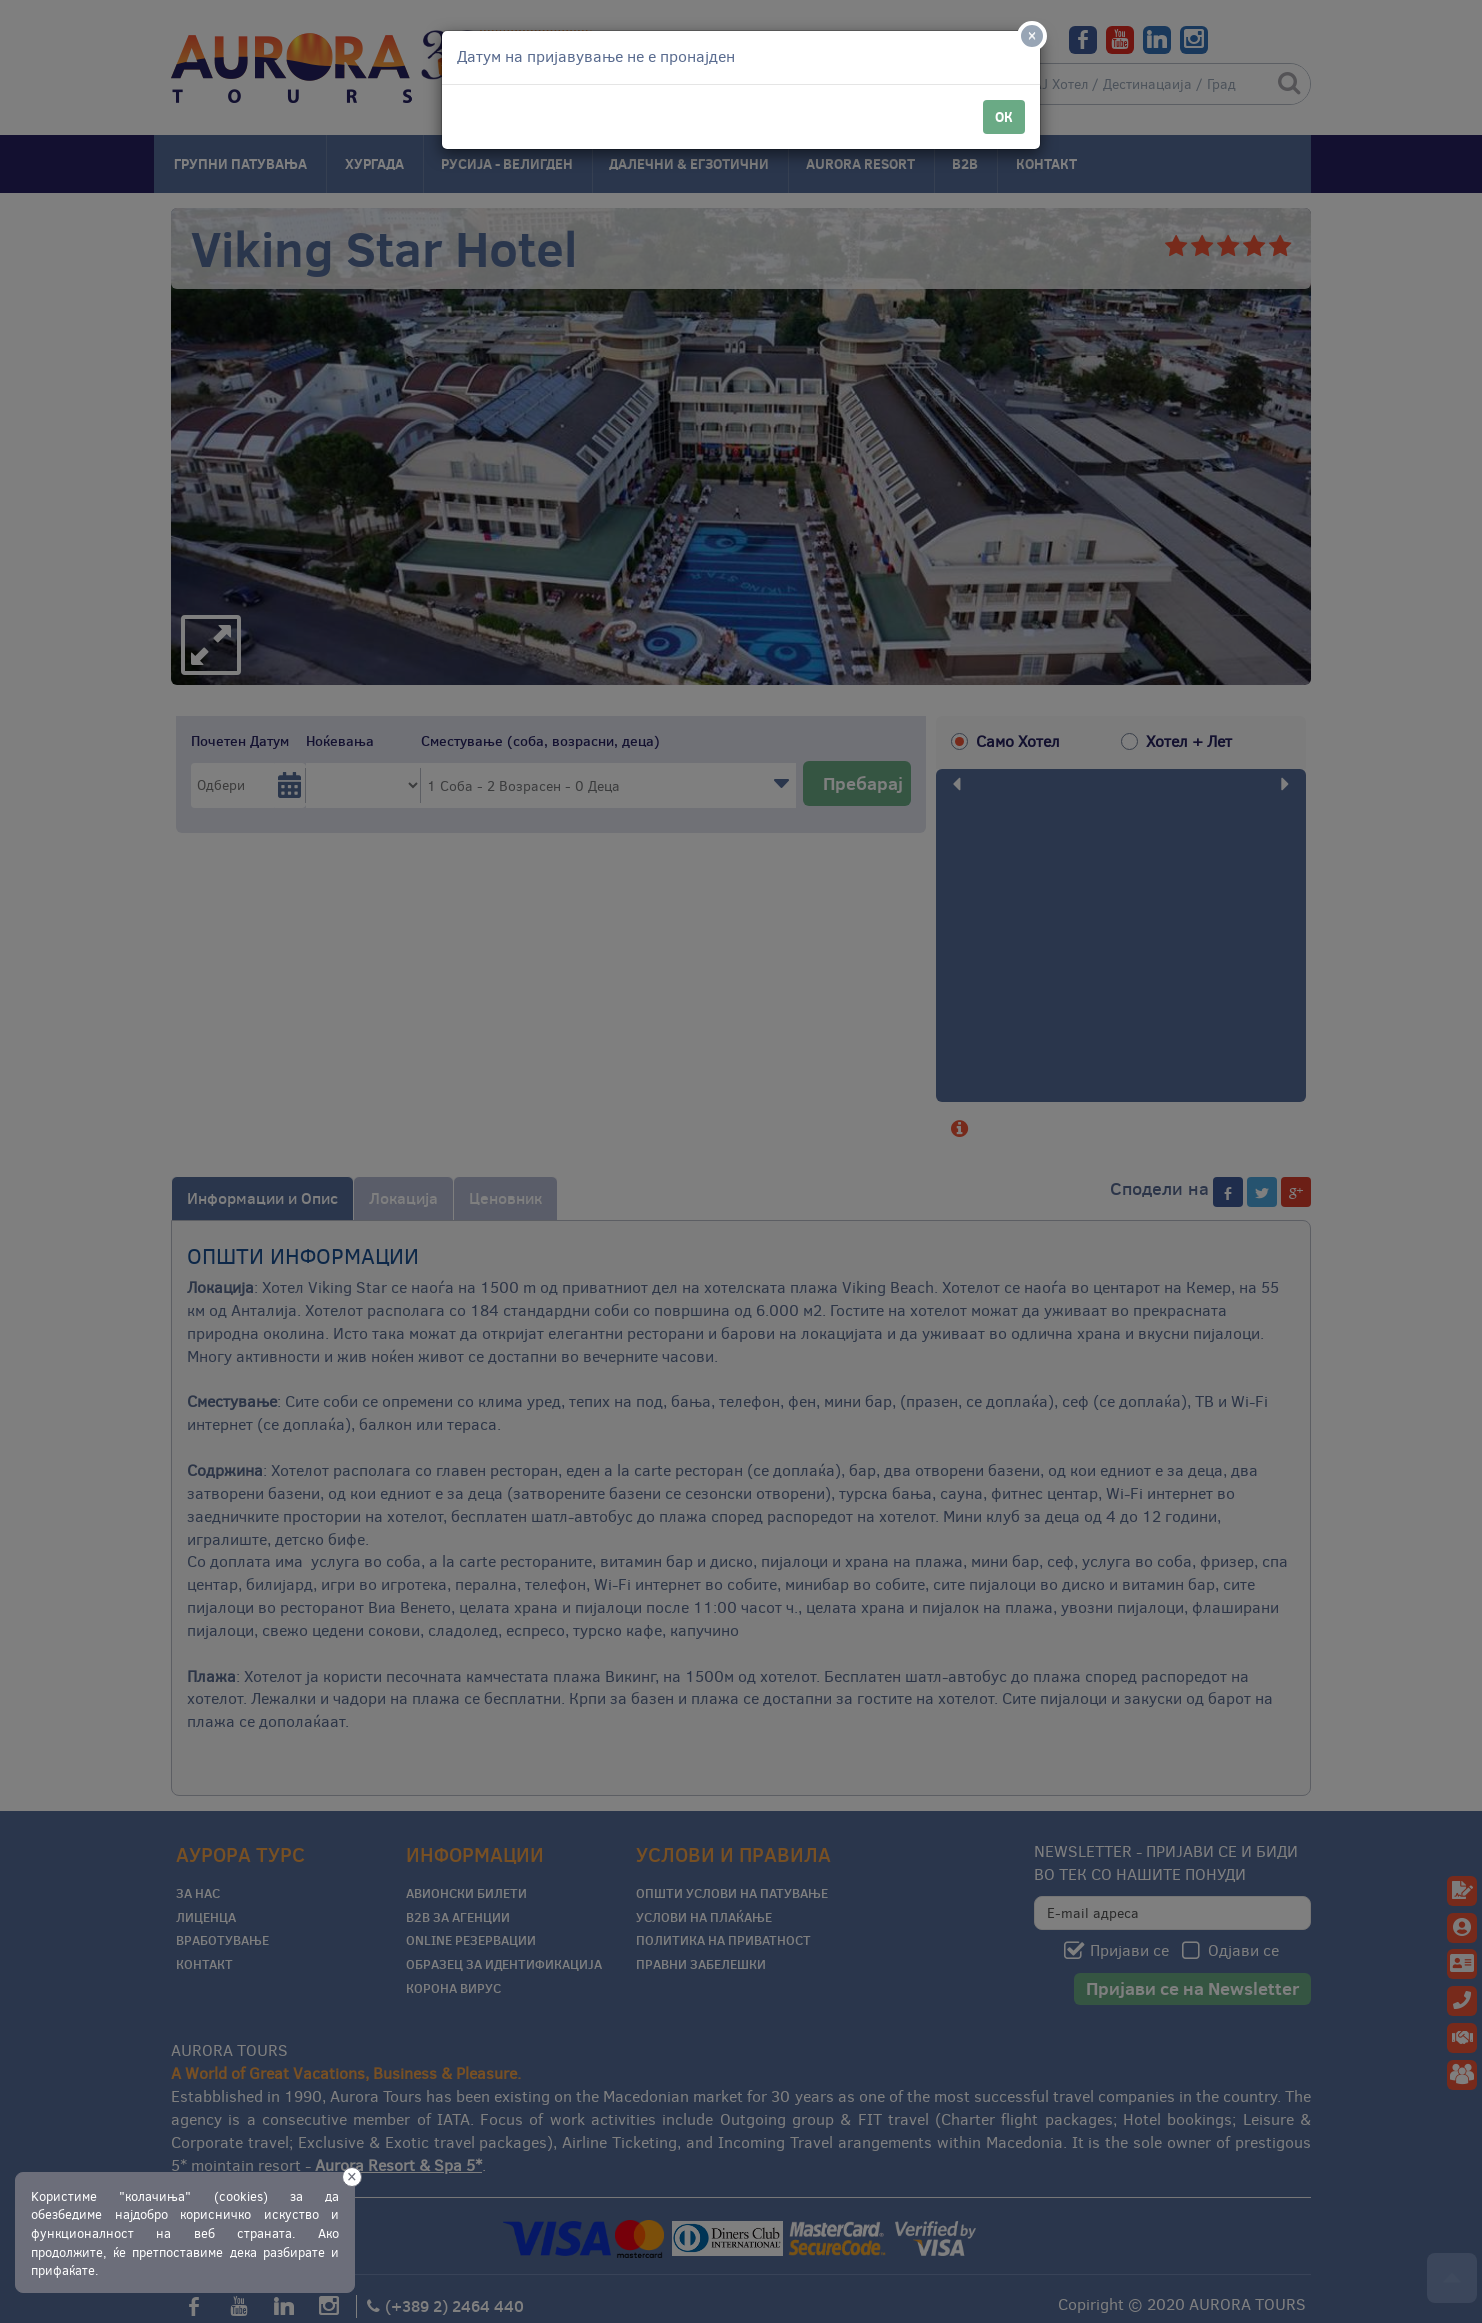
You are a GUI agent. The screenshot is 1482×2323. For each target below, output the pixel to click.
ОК (1004, 117)
